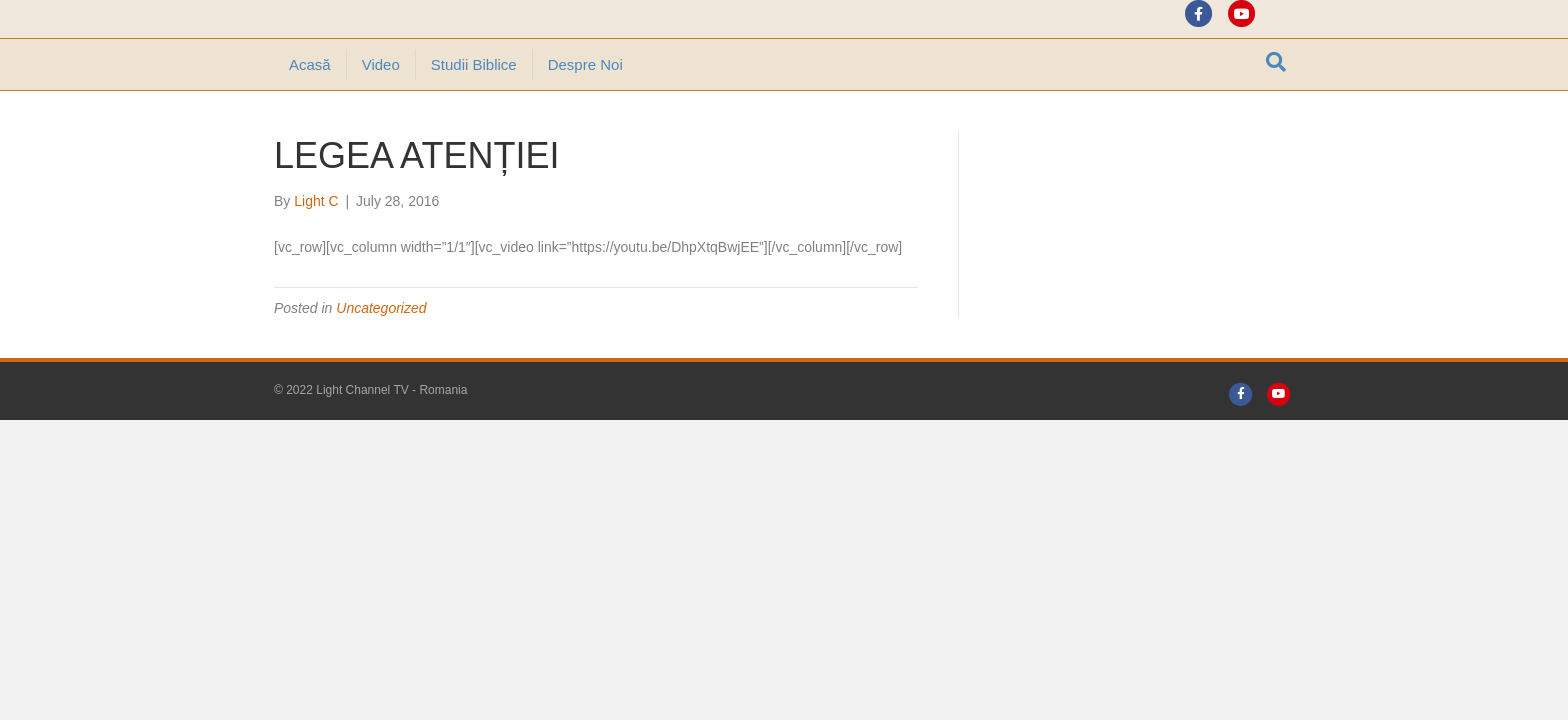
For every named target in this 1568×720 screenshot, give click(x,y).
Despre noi (585, 119)
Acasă (310, 119)
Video (381, 119)
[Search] (1276, 117)
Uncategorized (381, 363)
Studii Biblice (474, 119)
